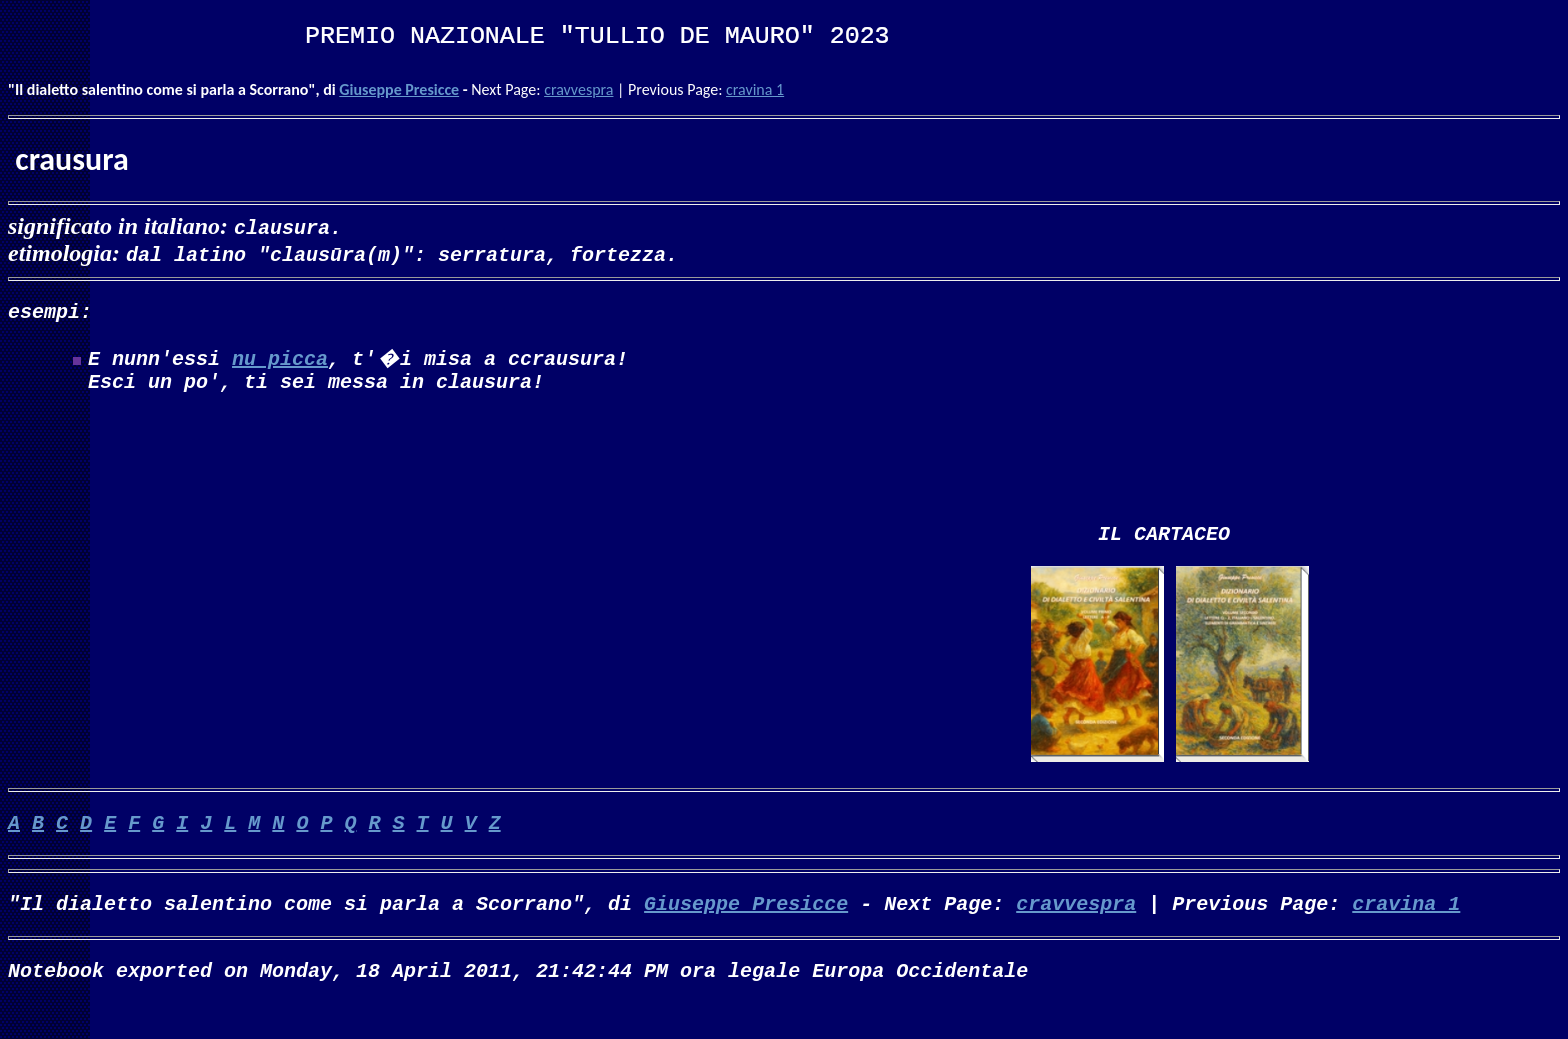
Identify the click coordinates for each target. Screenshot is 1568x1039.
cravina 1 (755, 89)
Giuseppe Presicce (399, 89)
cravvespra (578, 89)
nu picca (280, 361)
